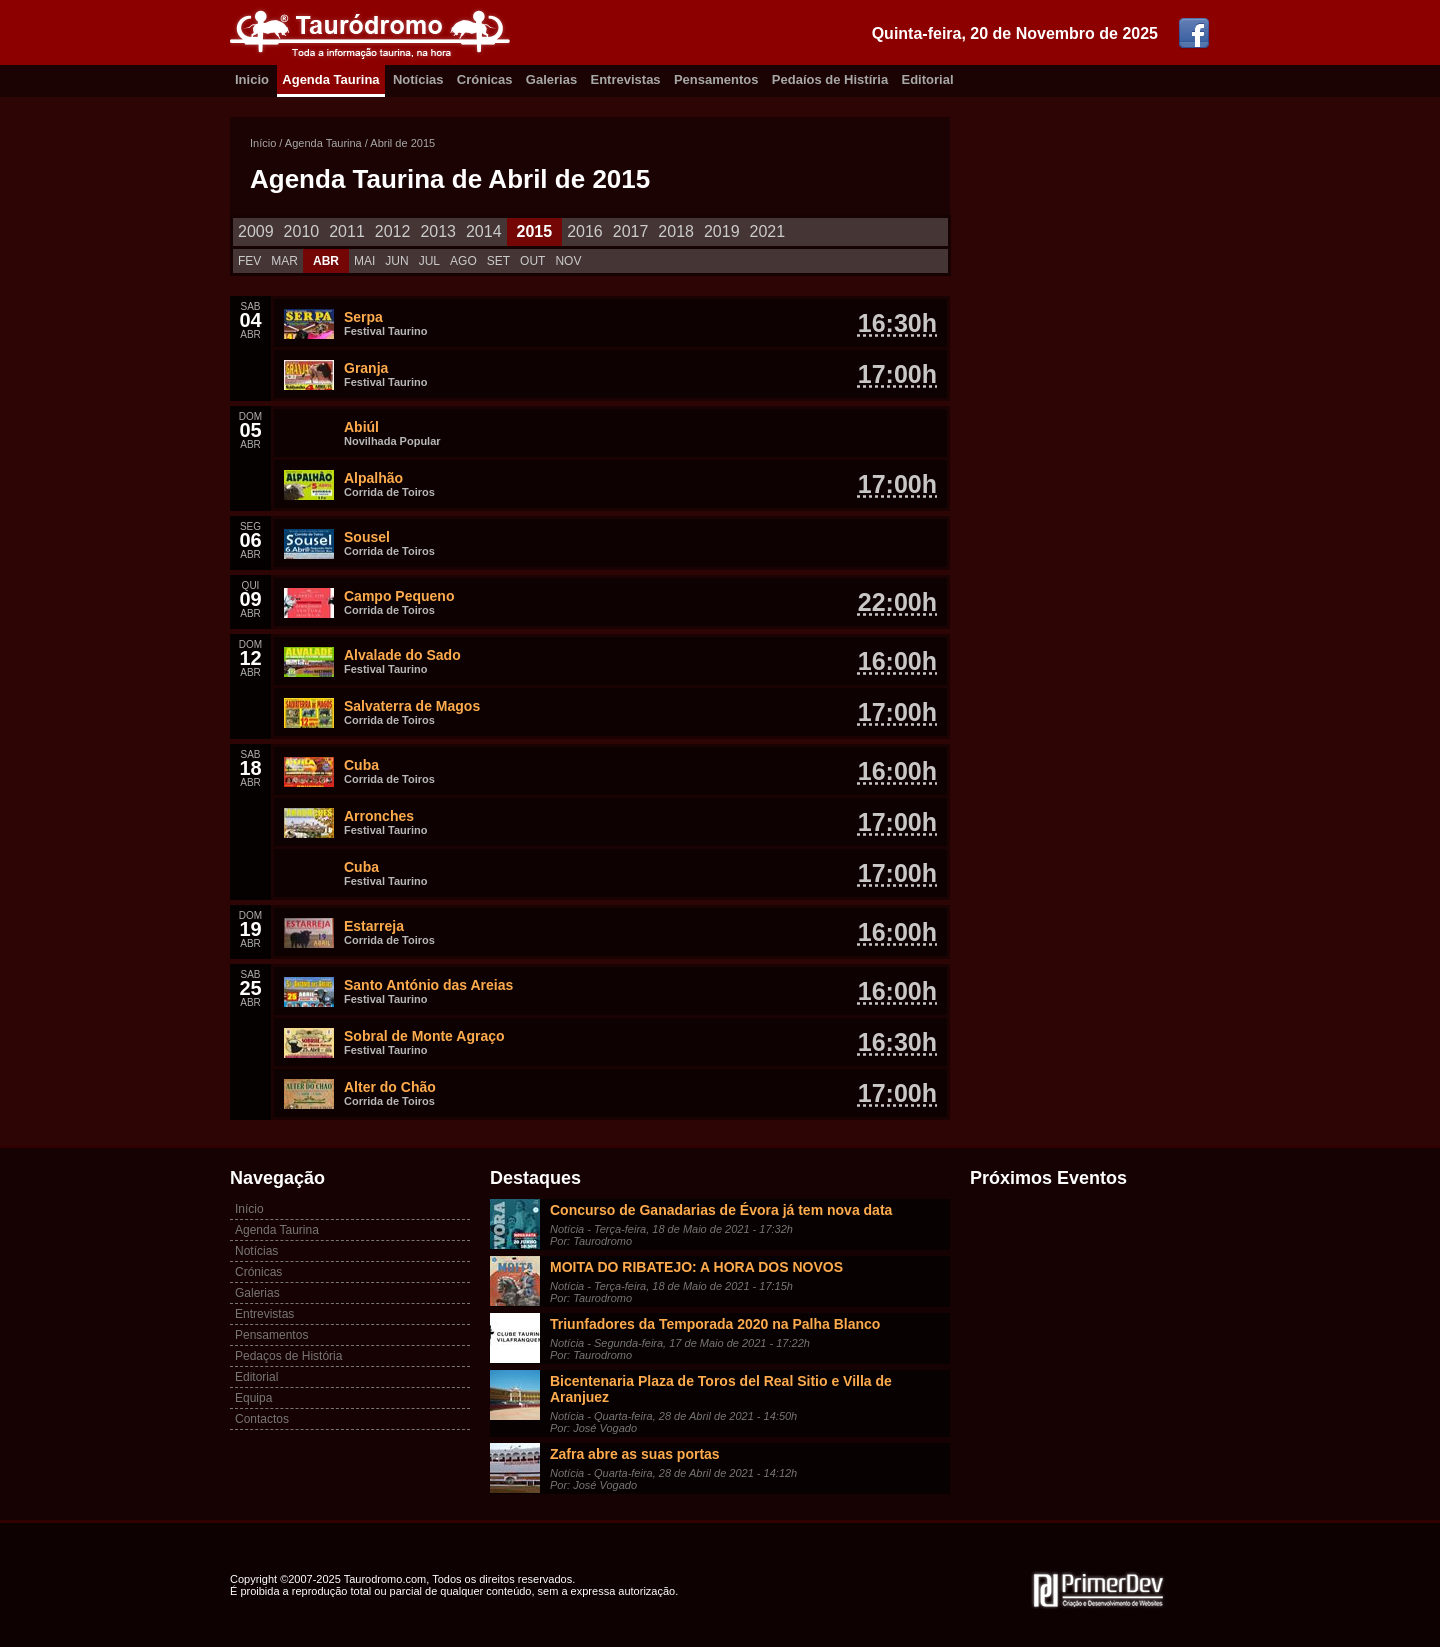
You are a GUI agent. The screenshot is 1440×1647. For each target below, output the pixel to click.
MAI (364, 261)
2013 (438, 231)
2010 (302, 231)
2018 (676, 231)
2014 (484, 231)
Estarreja (374, 926)
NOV (568, 261)
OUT (532, 261)
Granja (366, 368)
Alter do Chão (390, 1087)
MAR (284, 261)
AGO (463, 261)
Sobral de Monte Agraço (424, 1036)
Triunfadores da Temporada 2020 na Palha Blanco (715, 1324)
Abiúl (361, 427)
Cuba (361, 765)
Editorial (928, 79)
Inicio (252, 79)
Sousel (367, 537)
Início (263, 143)
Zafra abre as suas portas (635, 1454)
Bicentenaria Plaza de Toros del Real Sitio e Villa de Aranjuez (721, 1389)
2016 (585, 231)
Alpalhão (373, 478)
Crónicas (485, 79)
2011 (347, 231)
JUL (429, 261)
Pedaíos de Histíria (830, 79)
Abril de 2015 (402, 143)
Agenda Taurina (330, 79)
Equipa (253, 1398)
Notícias (418, 79)
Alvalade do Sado (402, 655)
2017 (631, 231)
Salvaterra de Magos (412, 706)
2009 (256, 231)
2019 (722, 231)
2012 (393, 231)
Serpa (363, 317)
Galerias (551, 79)
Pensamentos (716, 79)
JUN (396, 261)
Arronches (379, 816)
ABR (326, 261)
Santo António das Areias (428, 985)
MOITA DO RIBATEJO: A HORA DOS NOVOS (696, 1267)
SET (498, 261)
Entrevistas (626, 79)
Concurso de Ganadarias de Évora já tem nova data (721, 1210)
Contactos (262, 1419)
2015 (535, 231)
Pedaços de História (288, 1356)
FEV (249, 261)
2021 (768, 231)
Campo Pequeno (399, 596)
